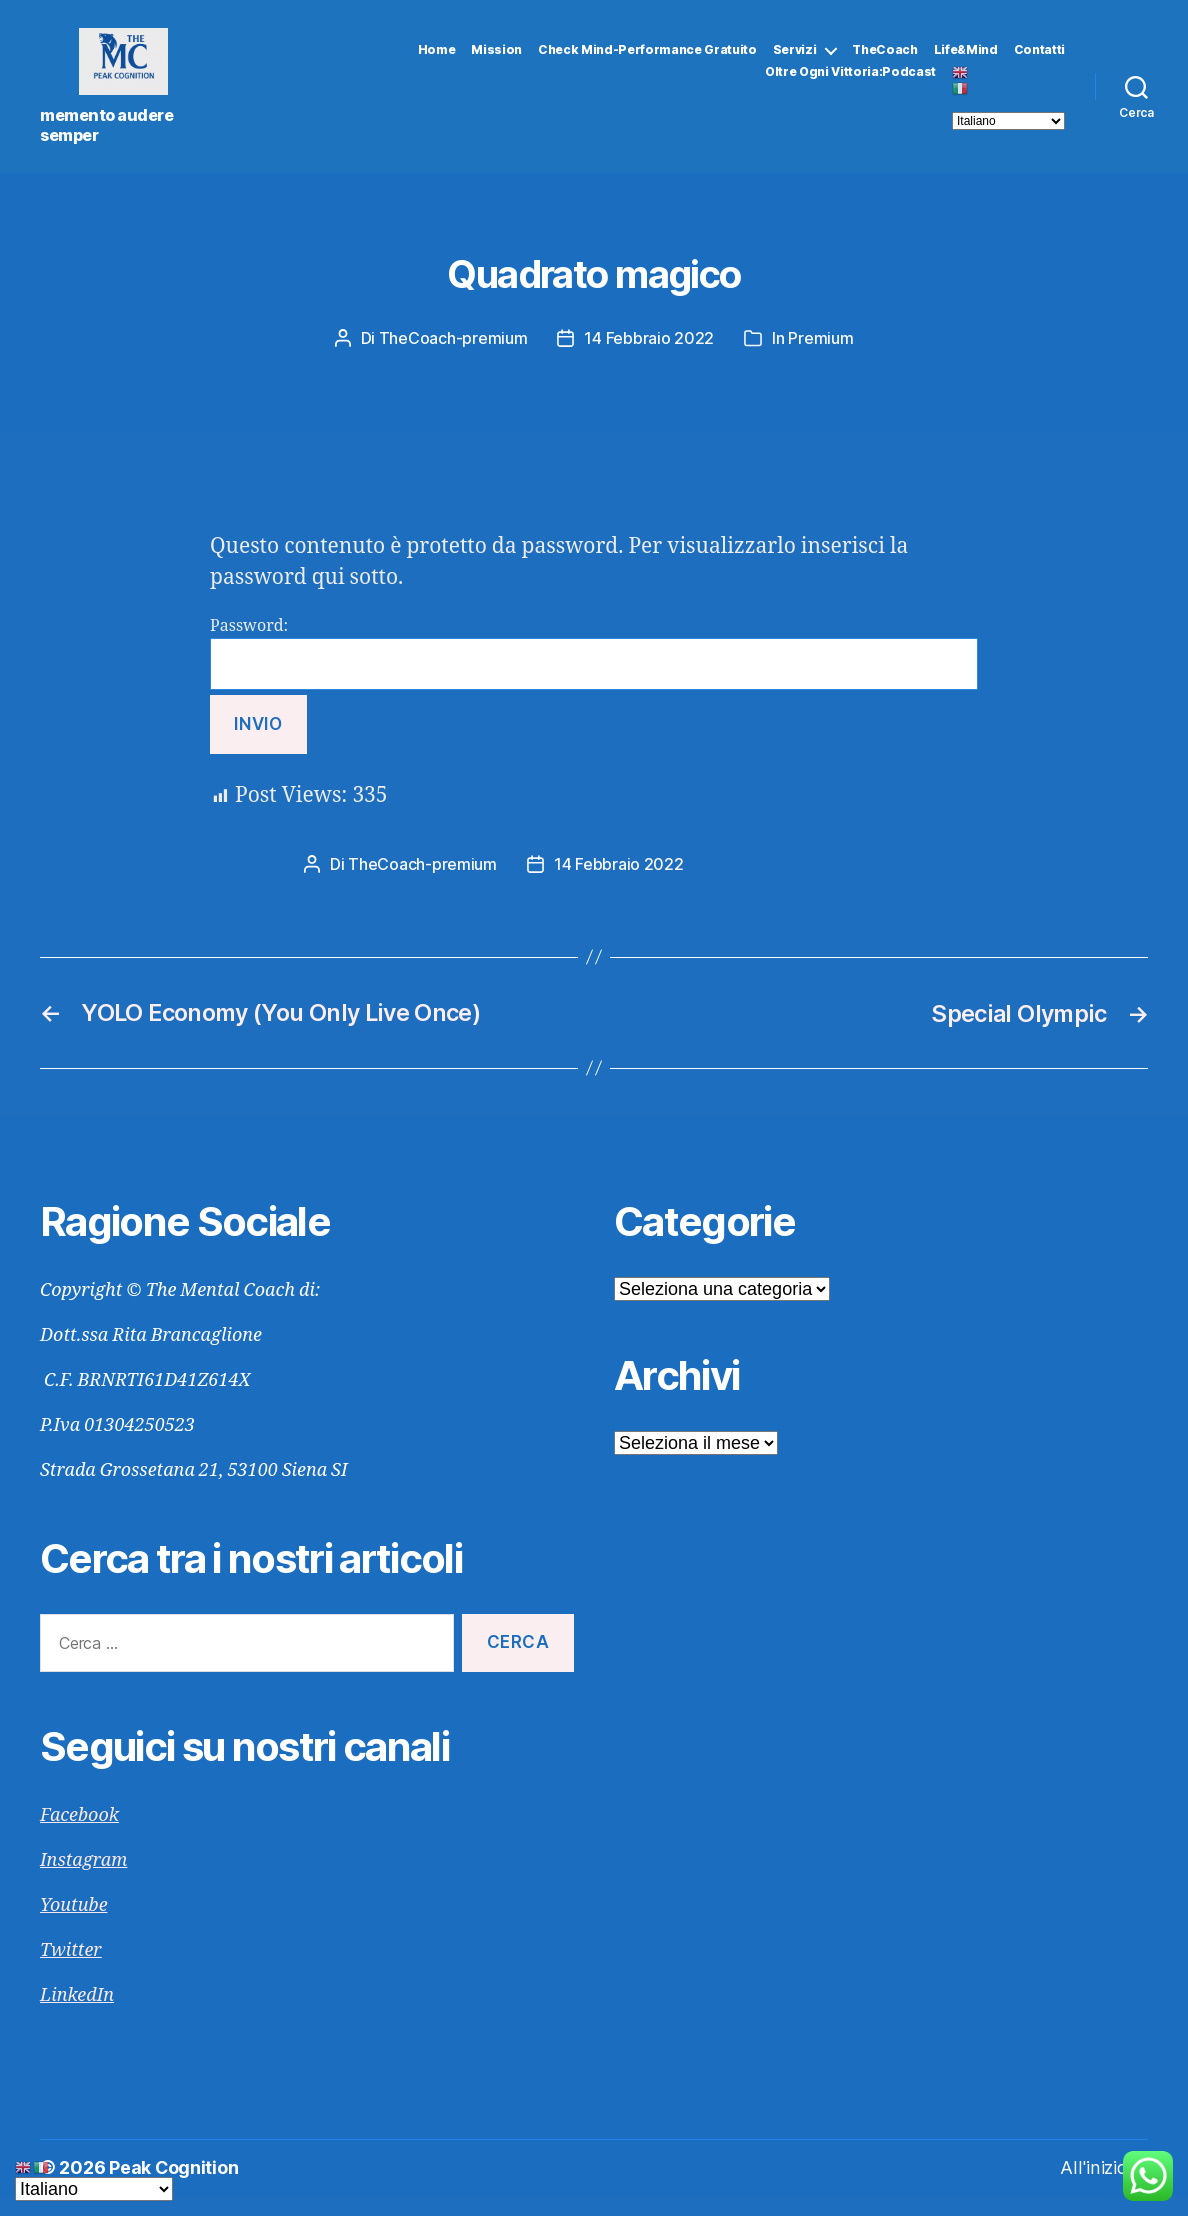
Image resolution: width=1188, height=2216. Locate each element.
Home (437, 61)
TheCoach (884, 61)
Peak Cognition (174, 2188)
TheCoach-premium (453, 361)
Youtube (74, 1926)
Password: (594, 675)
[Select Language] (1008, 133)
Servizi (795, 61)
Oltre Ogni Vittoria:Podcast (850, 84)
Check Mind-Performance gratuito (647, 61)
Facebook (79, 1836)
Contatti (1039, 61)
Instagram (83, 1881)
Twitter (71, 1971)
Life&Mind (966, 61)
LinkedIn (77, 2016)
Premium (820, 361)
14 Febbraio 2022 (649, 361)
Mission (496, 61)
